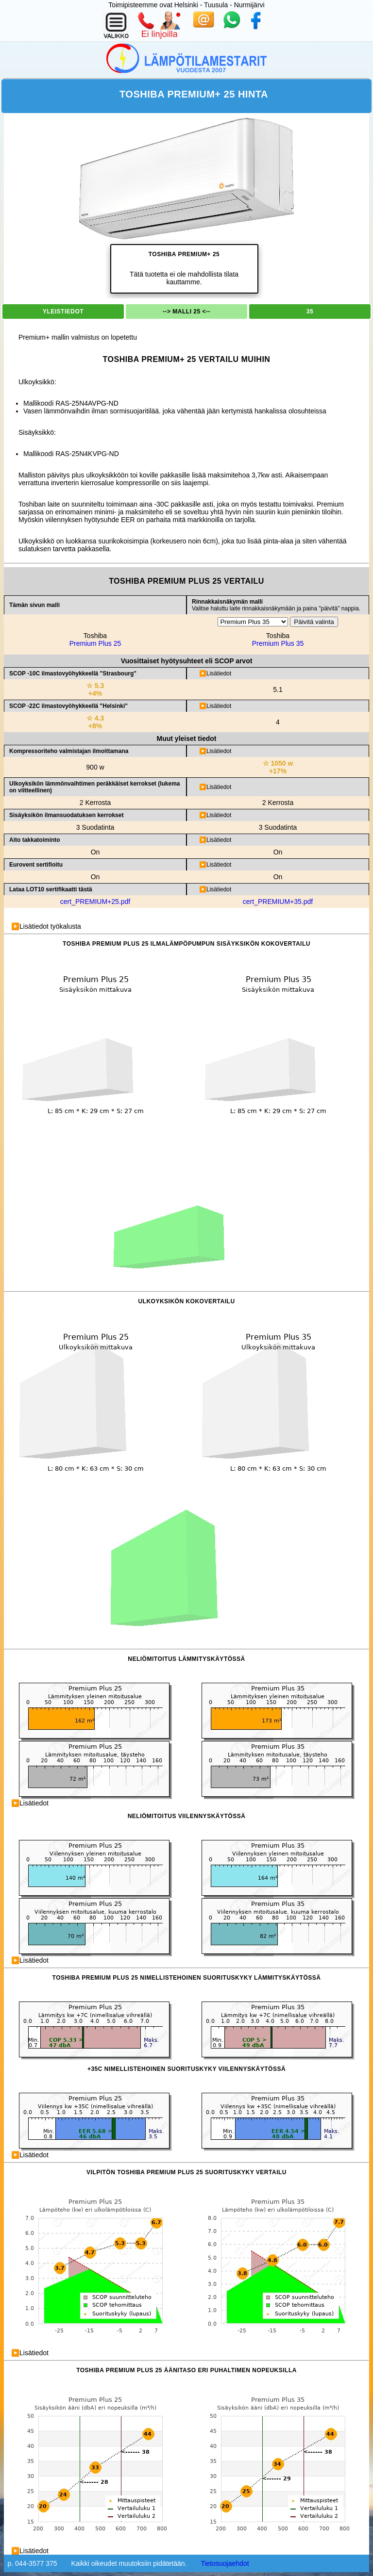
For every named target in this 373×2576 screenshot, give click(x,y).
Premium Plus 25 (95, 643)
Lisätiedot (218, 673)
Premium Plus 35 (278, 643)
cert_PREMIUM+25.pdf (95, 901)
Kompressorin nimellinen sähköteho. (280, 751)
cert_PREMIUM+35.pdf (278, 901)
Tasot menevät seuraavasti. (280, 815)
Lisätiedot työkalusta (50, 926)
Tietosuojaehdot (225, 2563)
